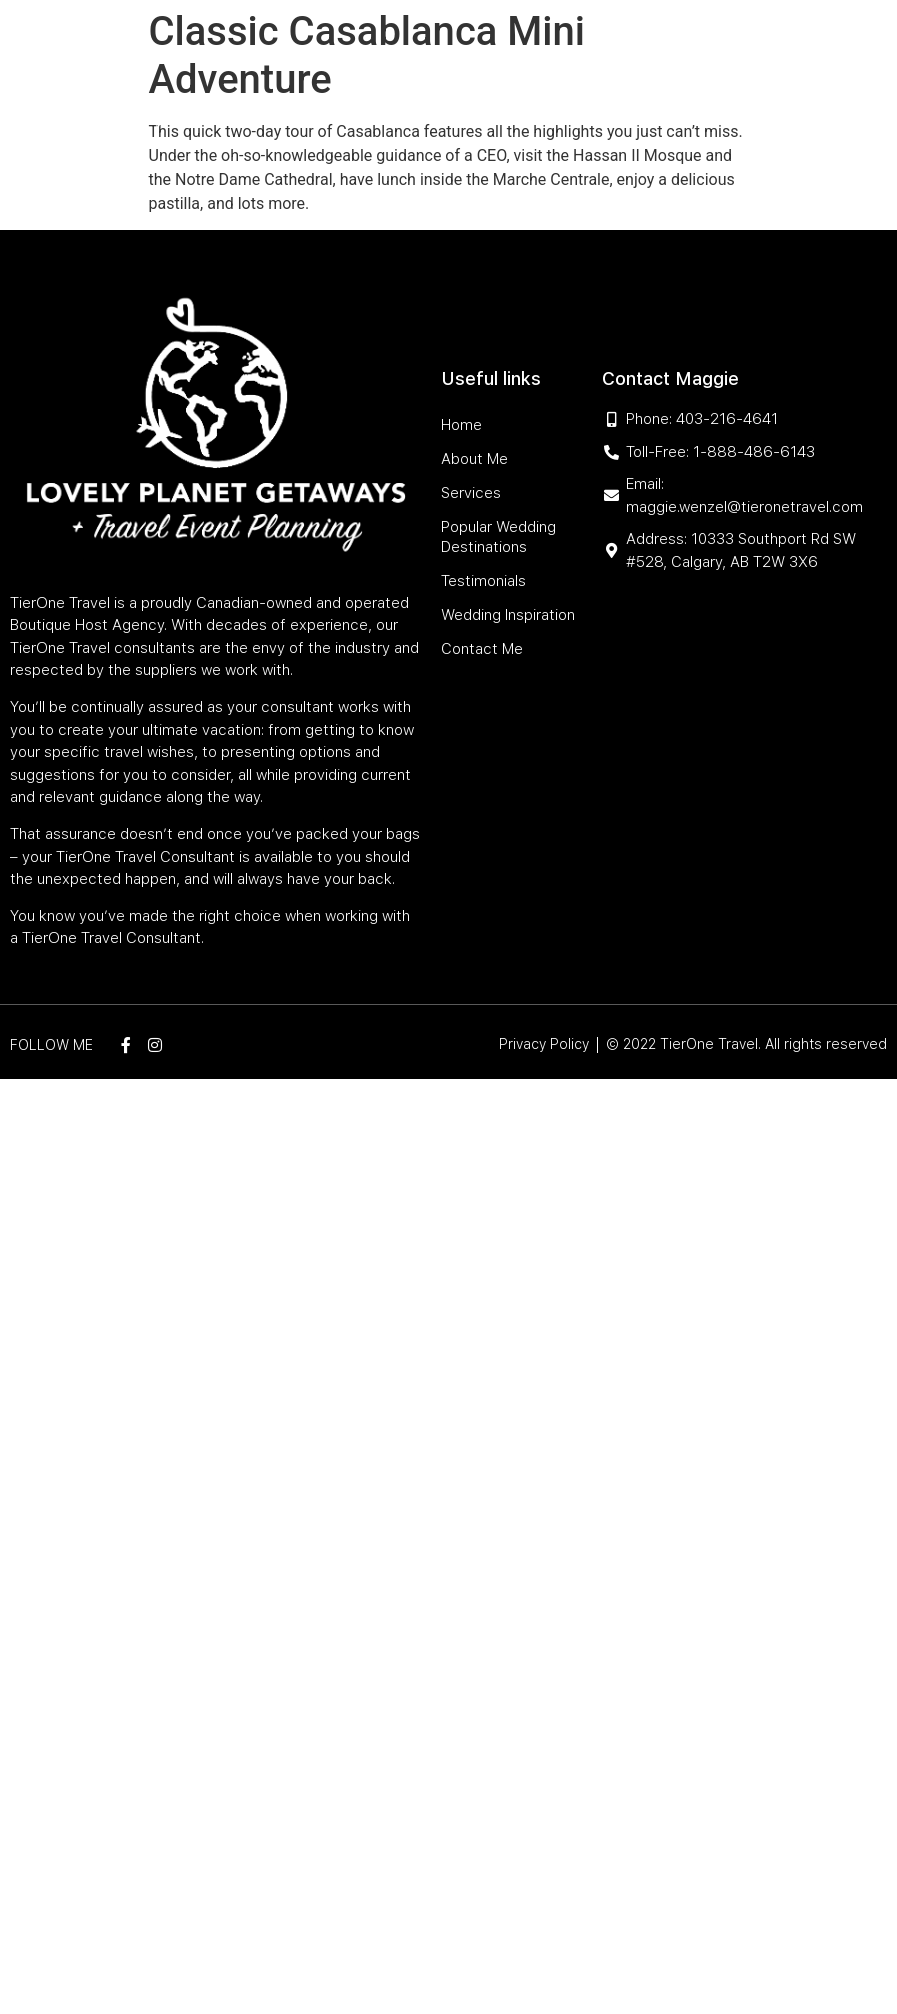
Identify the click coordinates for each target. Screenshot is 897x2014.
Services (434, 52)
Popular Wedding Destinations (597, 52)
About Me (358, 52)
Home (293, 52)
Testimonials (417, 98)
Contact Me (675, 98)
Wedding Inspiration (549, 98)
